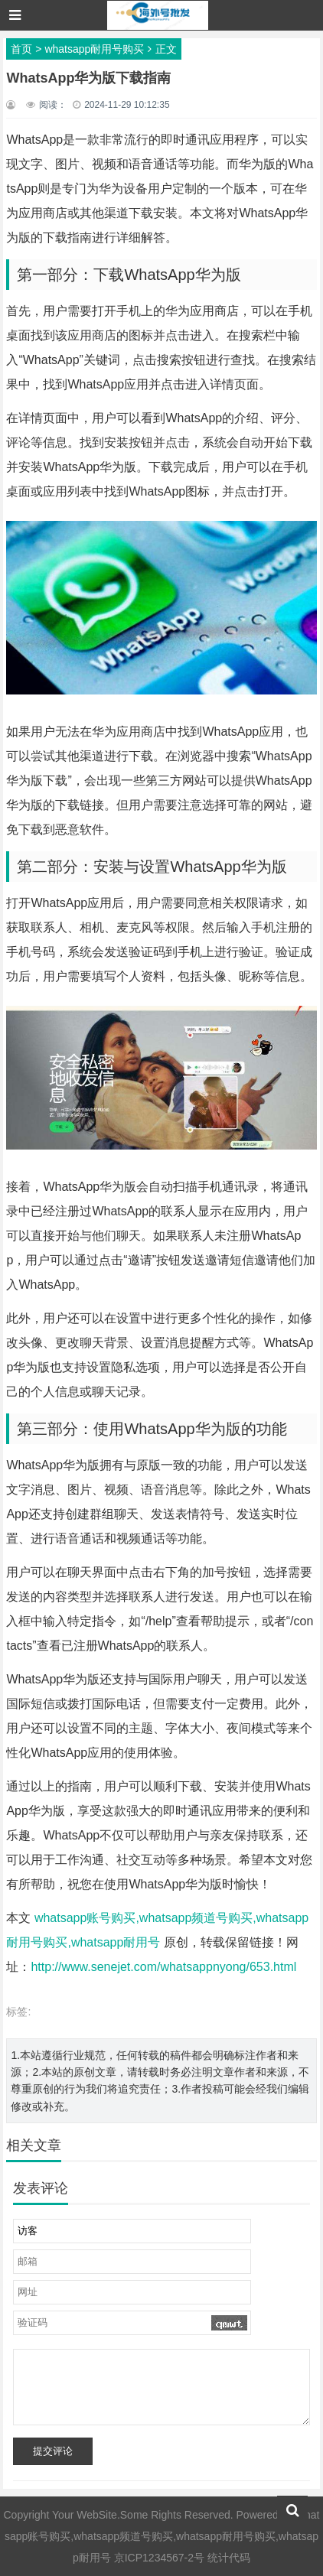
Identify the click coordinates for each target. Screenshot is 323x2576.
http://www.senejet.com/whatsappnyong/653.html (163, 1966)
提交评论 (53, 2451)
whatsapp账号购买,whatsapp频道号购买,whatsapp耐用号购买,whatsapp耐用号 (162, 2536)
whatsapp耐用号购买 (94, 49)
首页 (21, 49)
